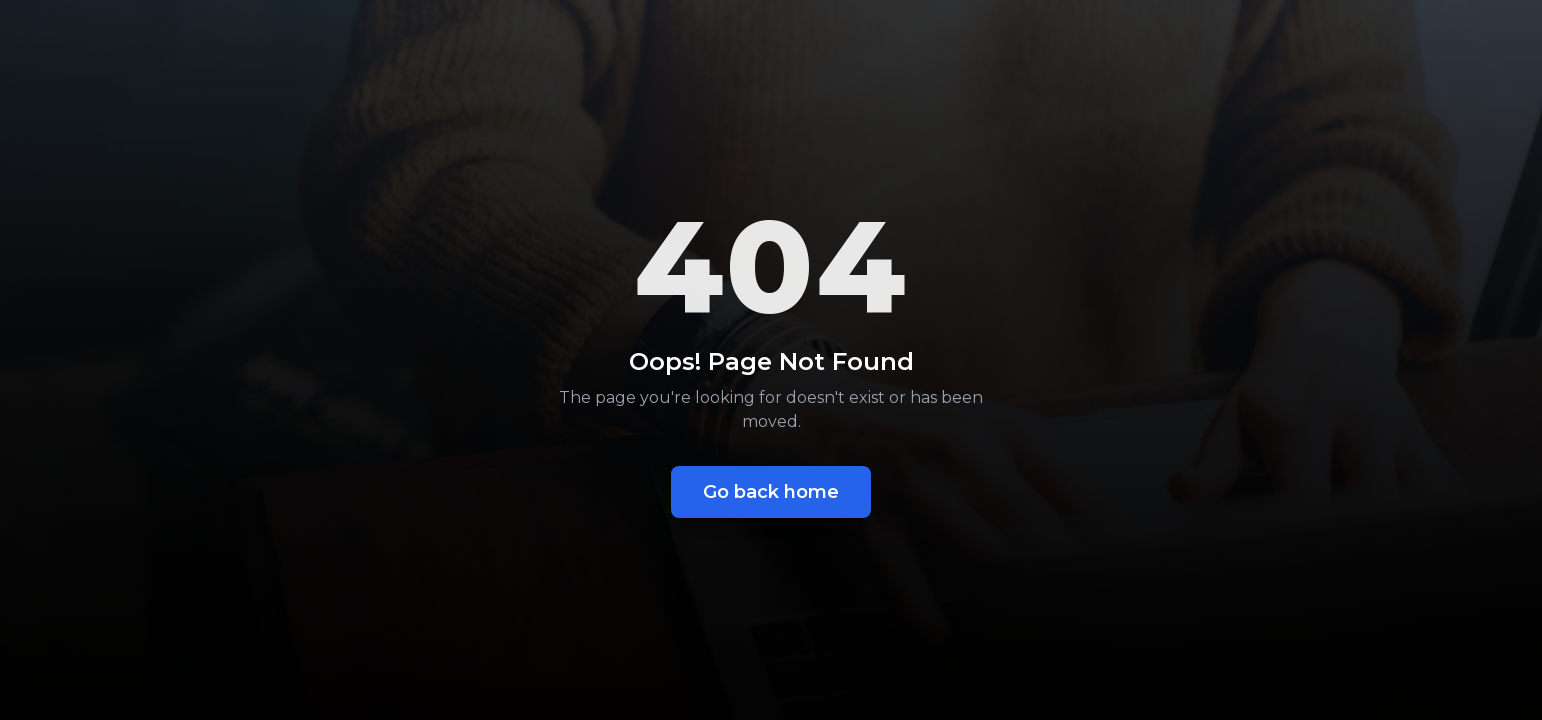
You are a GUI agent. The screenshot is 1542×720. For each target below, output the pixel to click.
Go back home (771, 492)
